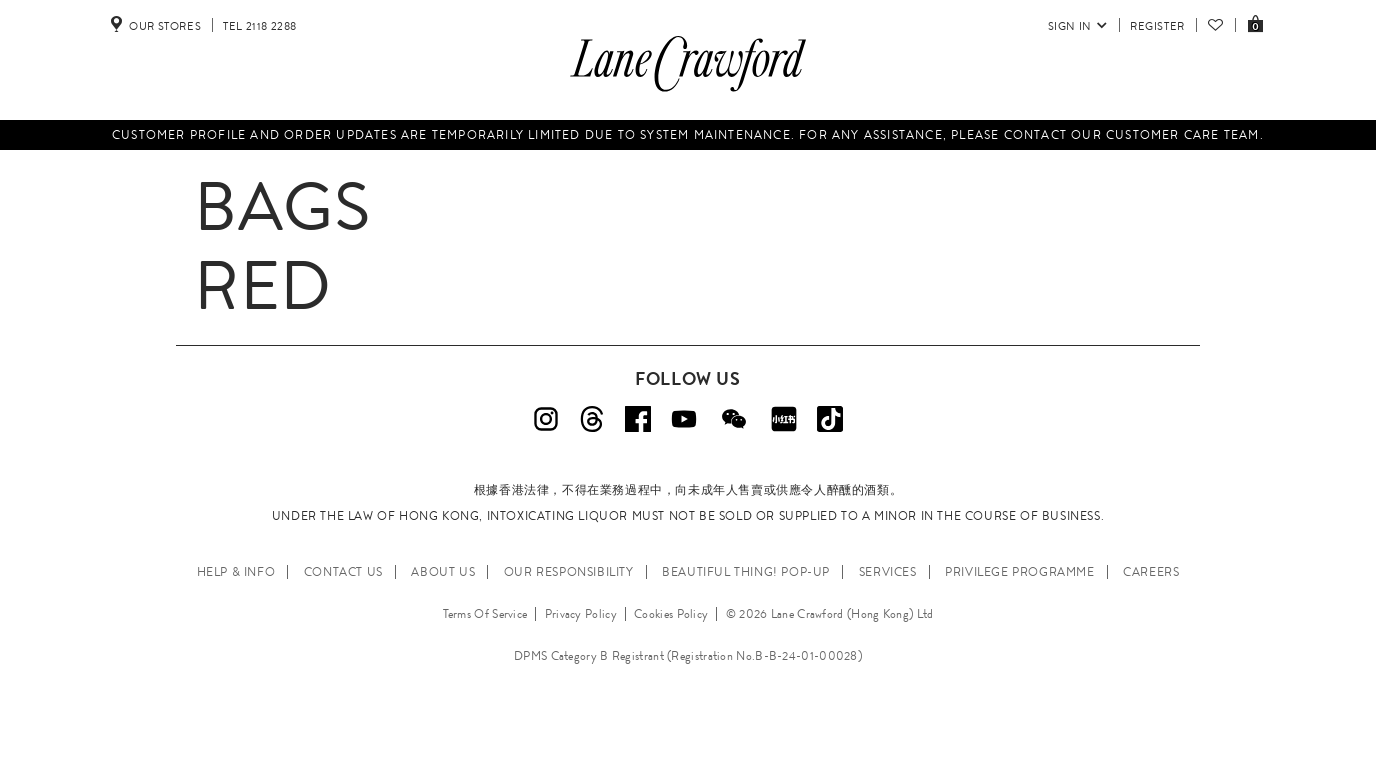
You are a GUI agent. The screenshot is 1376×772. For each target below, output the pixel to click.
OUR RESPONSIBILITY (569, 572)
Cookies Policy (671, 614)
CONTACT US (343, 572)
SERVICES (888, 572)
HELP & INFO (236, 572)
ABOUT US (443, 572)
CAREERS (1151, 572)
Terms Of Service (485, 614)
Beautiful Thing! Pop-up (746, 572)
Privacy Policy (581, 614)
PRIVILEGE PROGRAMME (1019, 572)
